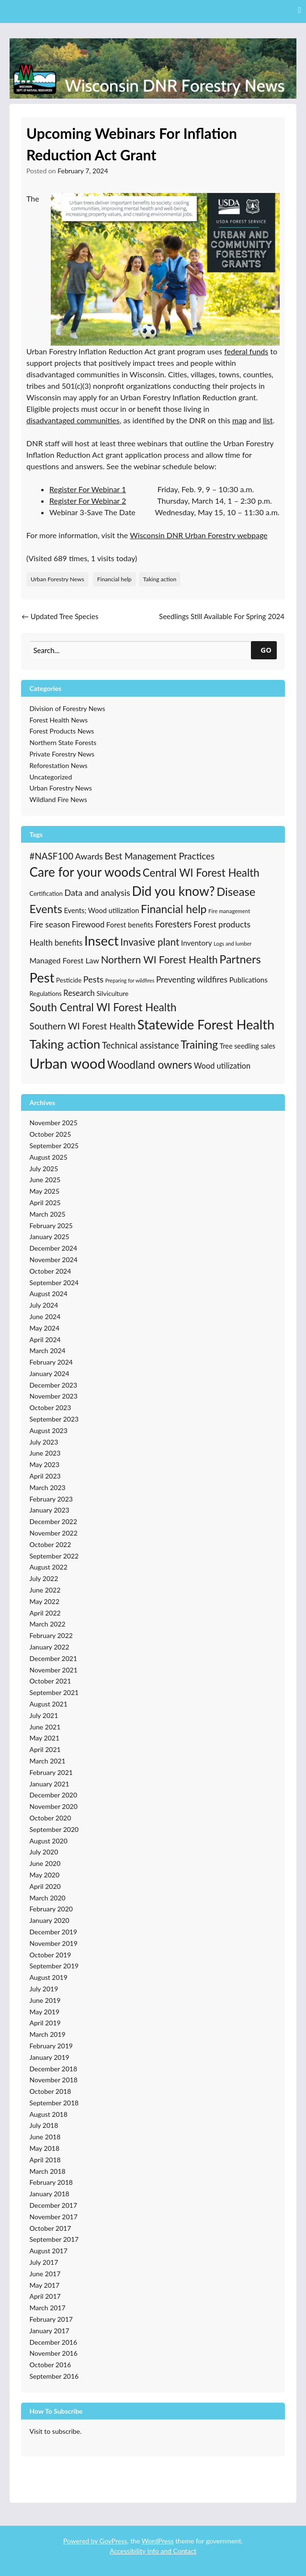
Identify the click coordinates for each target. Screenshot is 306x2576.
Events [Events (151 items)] (46, 908)
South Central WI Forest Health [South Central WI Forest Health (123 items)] (103, 1007)
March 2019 (48, 2034)
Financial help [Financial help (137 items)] (173, 908)
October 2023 (50, 1407)
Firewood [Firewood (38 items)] (88, 924)
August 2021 (49, 1704)
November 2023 (54, 1396)
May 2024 (45, 1328)
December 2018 (54, 2069)
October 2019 (50, 1955)
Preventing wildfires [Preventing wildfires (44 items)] (191, 979)
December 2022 (54, 1521)
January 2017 (49, 2331)
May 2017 (45, 2285)
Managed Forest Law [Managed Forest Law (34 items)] (65, 960)
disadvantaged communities (73, 420)
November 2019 (54, 1943)
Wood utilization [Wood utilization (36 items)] (222, 1065)
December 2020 (54, 1795)
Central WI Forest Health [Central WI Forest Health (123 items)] (201, 872)
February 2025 (51, 1225)
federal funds (246, 351)
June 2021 (45, 1727)
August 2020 (49, 1841)
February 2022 (51, 1635)
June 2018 (45, 2137)
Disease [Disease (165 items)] (235, 891)
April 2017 (45, 2296)
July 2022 (44, 1578)
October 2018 (50, 2091)
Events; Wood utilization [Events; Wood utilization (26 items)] (101, 910)
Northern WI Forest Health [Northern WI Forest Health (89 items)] (159, 959)
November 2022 (54, 1533)
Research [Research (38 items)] (78, 993)
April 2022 (45, 1613)
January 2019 (49, 2057)
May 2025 (45, 1191)
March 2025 (48, 1214)
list (267, 420)
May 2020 (45, 1875)
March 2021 (48, 1761)
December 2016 (54, 2342)
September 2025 (54, 1145)
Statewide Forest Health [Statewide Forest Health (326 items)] (205, 1024)
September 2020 (54, 1829)
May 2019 (45, 2012)
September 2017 (54, 2239)
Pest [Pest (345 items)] (42, 977)
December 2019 (54, 1932)
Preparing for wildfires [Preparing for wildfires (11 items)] (130, 980)
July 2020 (44, 1852)
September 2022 (54, 1556)
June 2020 (45, 1863)
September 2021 (54, 1692)
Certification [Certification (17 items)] (46, 893)
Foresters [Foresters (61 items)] (173, 923)
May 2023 (45, 1464)
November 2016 (54, 2353)
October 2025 (50, 1134)
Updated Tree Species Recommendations (60, 622)
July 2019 (44, 1989)
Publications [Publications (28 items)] (248, 979)
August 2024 (49, 1293)
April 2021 (45, 1749)
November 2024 (54, 1259)
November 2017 (54, 2217)
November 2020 (54, 1806)
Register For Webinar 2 (87, 500)
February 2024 (51, 1362)
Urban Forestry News (57, 579)
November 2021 (54, 1670)
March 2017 (48, 2308)
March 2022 (48, 1624)
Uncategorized (51, 777)
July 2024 (44, 1305)
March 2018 (48, 2171)
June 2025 (45, 1179)
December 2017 (54, 2205)
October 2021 (50, 1681)
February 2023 (51, 1499)
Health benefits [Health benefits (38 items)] (56, 943)
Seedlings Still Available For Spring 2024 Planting (221, 622)
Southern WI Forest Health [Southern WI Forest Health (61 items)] (83, 1025)
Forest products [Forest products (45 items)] (221, 924)
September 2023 (54, 1419)
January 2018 (49, 2194)
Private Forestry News (62, 754)
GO (266, 650)
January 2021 (49, 1784)
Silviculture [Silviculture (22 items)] (112, 993)
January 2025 (49, 1236)
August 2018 (49, 2114)
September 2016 (54, 2376)
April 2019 (45, 2023)
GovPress (113, 2541)
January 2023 (49, 1510)
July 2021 (44, 1715)
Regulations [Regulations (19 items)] (46, 993)
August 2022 (49, 1567)
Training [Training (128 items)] (199, 1044)
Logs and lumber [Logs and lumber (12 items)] (232, 943)
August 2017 (49, 2251)
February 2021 (51, 1772)
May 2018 (45, 2148)
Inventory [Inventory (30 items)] (196, 942)
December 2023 (54, 1385)
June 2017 (45, 2274)
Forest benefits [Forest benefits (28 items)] (129, 924)
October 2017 (50, 2228)
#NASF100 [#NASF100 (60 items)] (52, 855)
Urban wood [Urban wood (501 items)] (68, 1063)
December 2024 (54, 1248)
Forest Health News (59, 720)
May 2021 (45, 1738)
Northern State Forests (63, 742)
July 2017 (44, 2262)
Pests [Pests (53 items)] (93, 979)
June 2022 (45, 1590)
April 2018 (45, 2160)
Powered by (81, 2541)
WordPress (158, 2541)
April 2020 (45, 1886)
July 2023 (44, 1442)
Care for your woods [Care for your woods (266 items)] (85, 872)
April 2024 (45, 1339)
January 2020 (49, 1920)
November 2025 (54, 1123)
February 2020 (51, 1909)
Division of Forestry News (67, 708)
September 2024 (54, 1282)
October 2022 (50, 1544)
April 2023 (45, 1476)
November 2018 (54, 2080)
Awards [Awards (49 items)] (89, 856)
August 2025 (49, 1157)
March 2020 (48, 1898)
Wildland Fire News (58, 799)
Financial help (114, 579)
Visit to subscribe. (56, 2431)
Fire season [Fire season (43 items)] (50, 924)
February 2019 (51, 2046)
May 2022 (45, 1601)
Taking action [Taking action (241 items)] (65, 1044)
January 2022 (49, 1647)
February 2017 (51, 2319)
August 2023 (49, 1430)
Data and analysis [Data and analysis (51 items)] (97, 892)
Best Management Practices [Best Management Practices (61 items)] (159, 855)
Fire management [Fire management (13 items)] (229, 911)
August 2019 (49, 1977)
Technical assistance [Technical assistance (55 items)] (140, 1045)
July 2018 (44, 2125)
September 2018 (54, 2103)
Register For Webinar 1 (87, 489)
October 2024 (50, 1271)
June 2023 (45, 1453)
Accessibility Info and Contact (153, 2551)
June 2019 (45, 2000)
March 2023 (48, 1487)
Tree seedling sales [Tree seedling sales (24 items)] (248, 1046)
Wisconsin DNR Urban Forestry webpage (198, 535)
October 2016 (50, 2365)
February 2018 (51, 2182)
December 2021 (54, 1658)
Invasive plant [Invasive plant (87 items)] (149, 942)
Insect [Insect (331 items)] (101, 941)
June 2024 (45, 1316)
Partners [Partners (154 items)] (240, 959)
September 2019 (54, 1966)
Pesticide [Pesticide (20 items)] (68, 980)
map (239, 420)
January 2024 (49, 1373)
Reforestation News (59, 765)
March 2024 (48, 1350)
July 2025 (44, 1168)
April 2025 (45, 1202)
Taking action (159, 579)
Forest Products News (62, 731)
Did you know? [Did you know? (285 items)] (173, 891)
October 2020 (50, 1818)
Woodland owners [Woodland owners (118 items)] (150, 1064)
